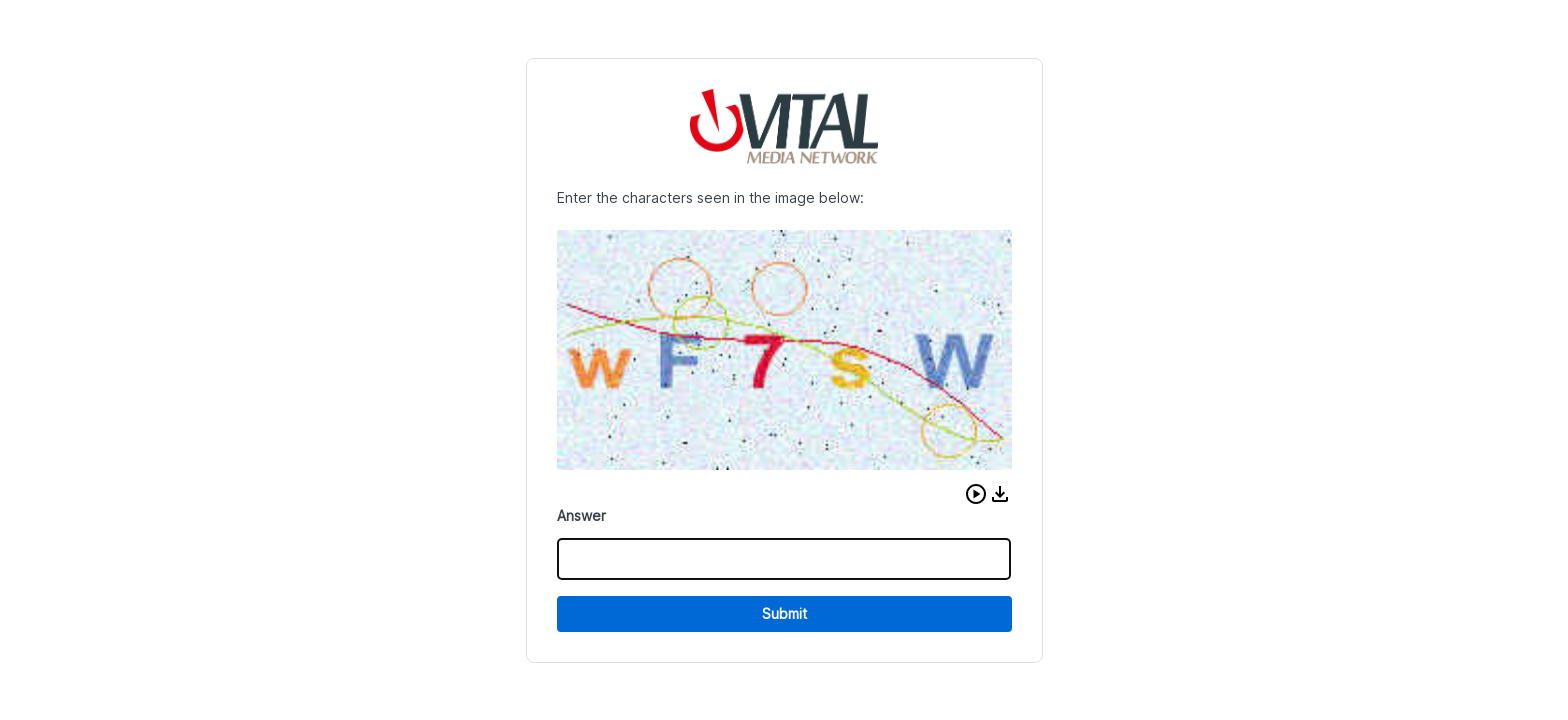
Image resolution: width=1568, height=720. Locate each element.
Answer (581, 515)
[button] (976, 494)
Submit (784, 613)
